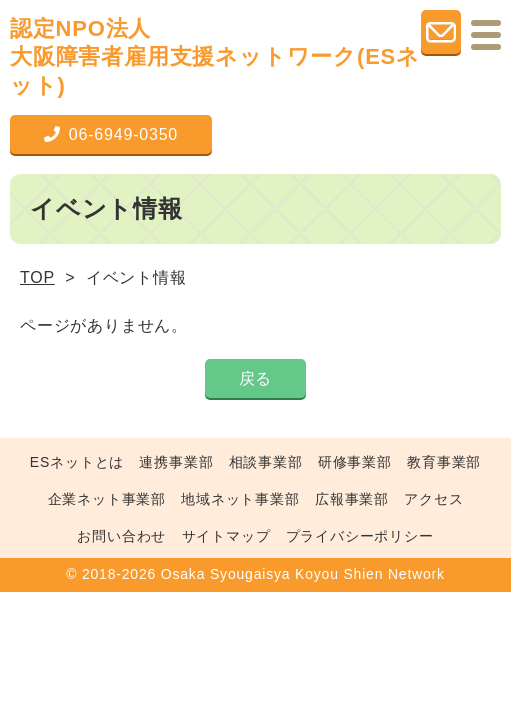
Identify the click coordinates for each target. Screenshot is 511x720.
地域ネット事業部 (240, 499)
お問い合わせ (121, 536)
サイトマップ (226, 536)
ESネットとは (77, 462)
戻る (256, 378)
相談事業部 (266, 462)
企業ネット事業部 (107, 499)
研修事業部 (355, 462)
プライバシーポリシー (360, 536)
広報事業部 (352, 499)
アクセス (433, 499)
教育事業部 (444, 462)
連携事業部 (176, 462)
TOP (37, 277)
